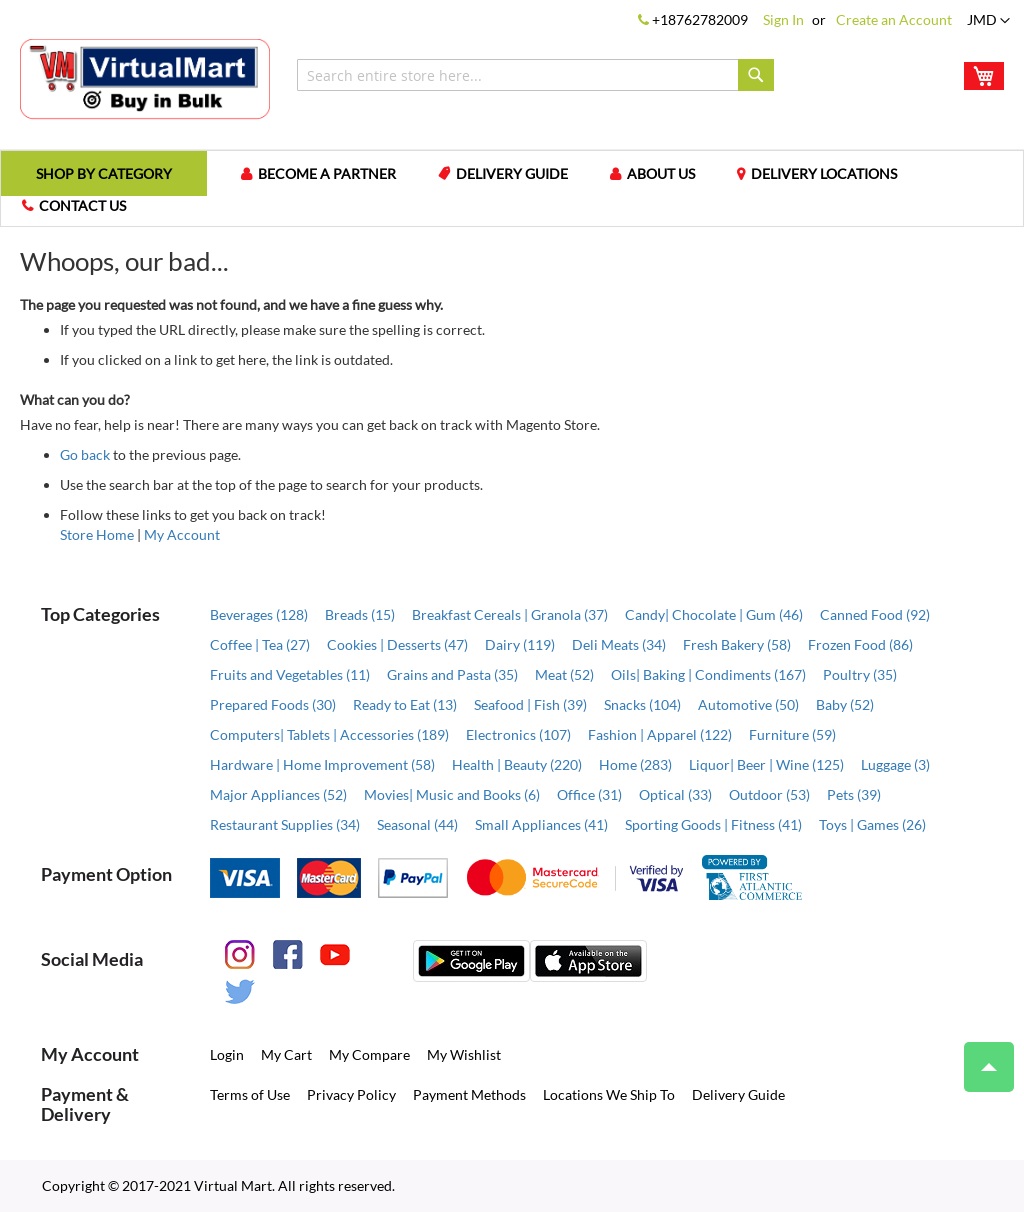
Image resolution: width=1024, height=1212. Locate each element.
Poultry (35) (860, 674)
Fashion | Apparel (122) (660, 734)
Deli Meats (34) (619, 644)
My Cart (286, 1054)
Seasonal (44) (417, 824)
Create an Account (894, 19)
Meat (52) (564, 674)
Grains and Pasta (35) (452, 674)
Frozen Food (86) (860, 644)
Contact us (82, 205)
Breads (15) (360, 614)
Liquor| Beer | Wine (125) (766, 764)
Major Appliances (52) (278, 794)
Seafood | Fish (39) (530, 704)
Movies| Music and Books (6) (452, 794)
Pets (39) (854, 794)
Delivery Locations (824, 173)
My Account (182, 534)
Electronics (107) (518, 734)
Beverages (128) (259, 614)
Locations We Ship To (609, 1094)
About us (661, 173)
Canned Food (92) (875, 614)
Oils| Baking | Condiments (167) (708, 674)
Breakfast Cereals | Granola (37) (510, 614)
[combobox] (535, 75)
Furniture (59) (792, 734)
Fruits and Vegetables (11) (290, 674)
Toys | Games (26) (872, 824)
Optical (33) (675, 794)
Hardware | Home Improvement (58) (322, 764)
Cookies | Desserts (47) (397, 644)
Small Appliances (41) (541, 824)
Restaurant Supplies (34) (285, 824)
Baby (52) (845, 704)
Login (227, 1054)
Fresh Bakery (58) (737, 644)
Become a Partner (327, 173)
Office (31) (589, 794)
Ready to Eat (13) (405, 704)
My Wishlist (464, 1054)
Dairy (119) (520, 644)
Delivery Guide (512, 173)
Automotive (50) (748, 704)
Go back (85, 454)
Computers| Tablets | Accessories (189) (329, 734)
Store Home (97, 534)
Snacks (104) (642, 704)
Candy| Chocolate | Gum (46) (714, 614)
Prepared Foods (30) (273, 704)
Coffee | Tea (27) (260, 644)
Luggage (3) (895, 764)
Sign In (783, 19)
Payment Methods (469, 1094)
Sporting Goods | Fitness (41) (713, 824)
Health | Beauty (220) (517, 764)
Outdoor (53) (769, 794)
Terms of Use (250, 1094)
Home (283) (635, 764)
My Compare (369, 1054)
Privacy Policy (351, 1094)
